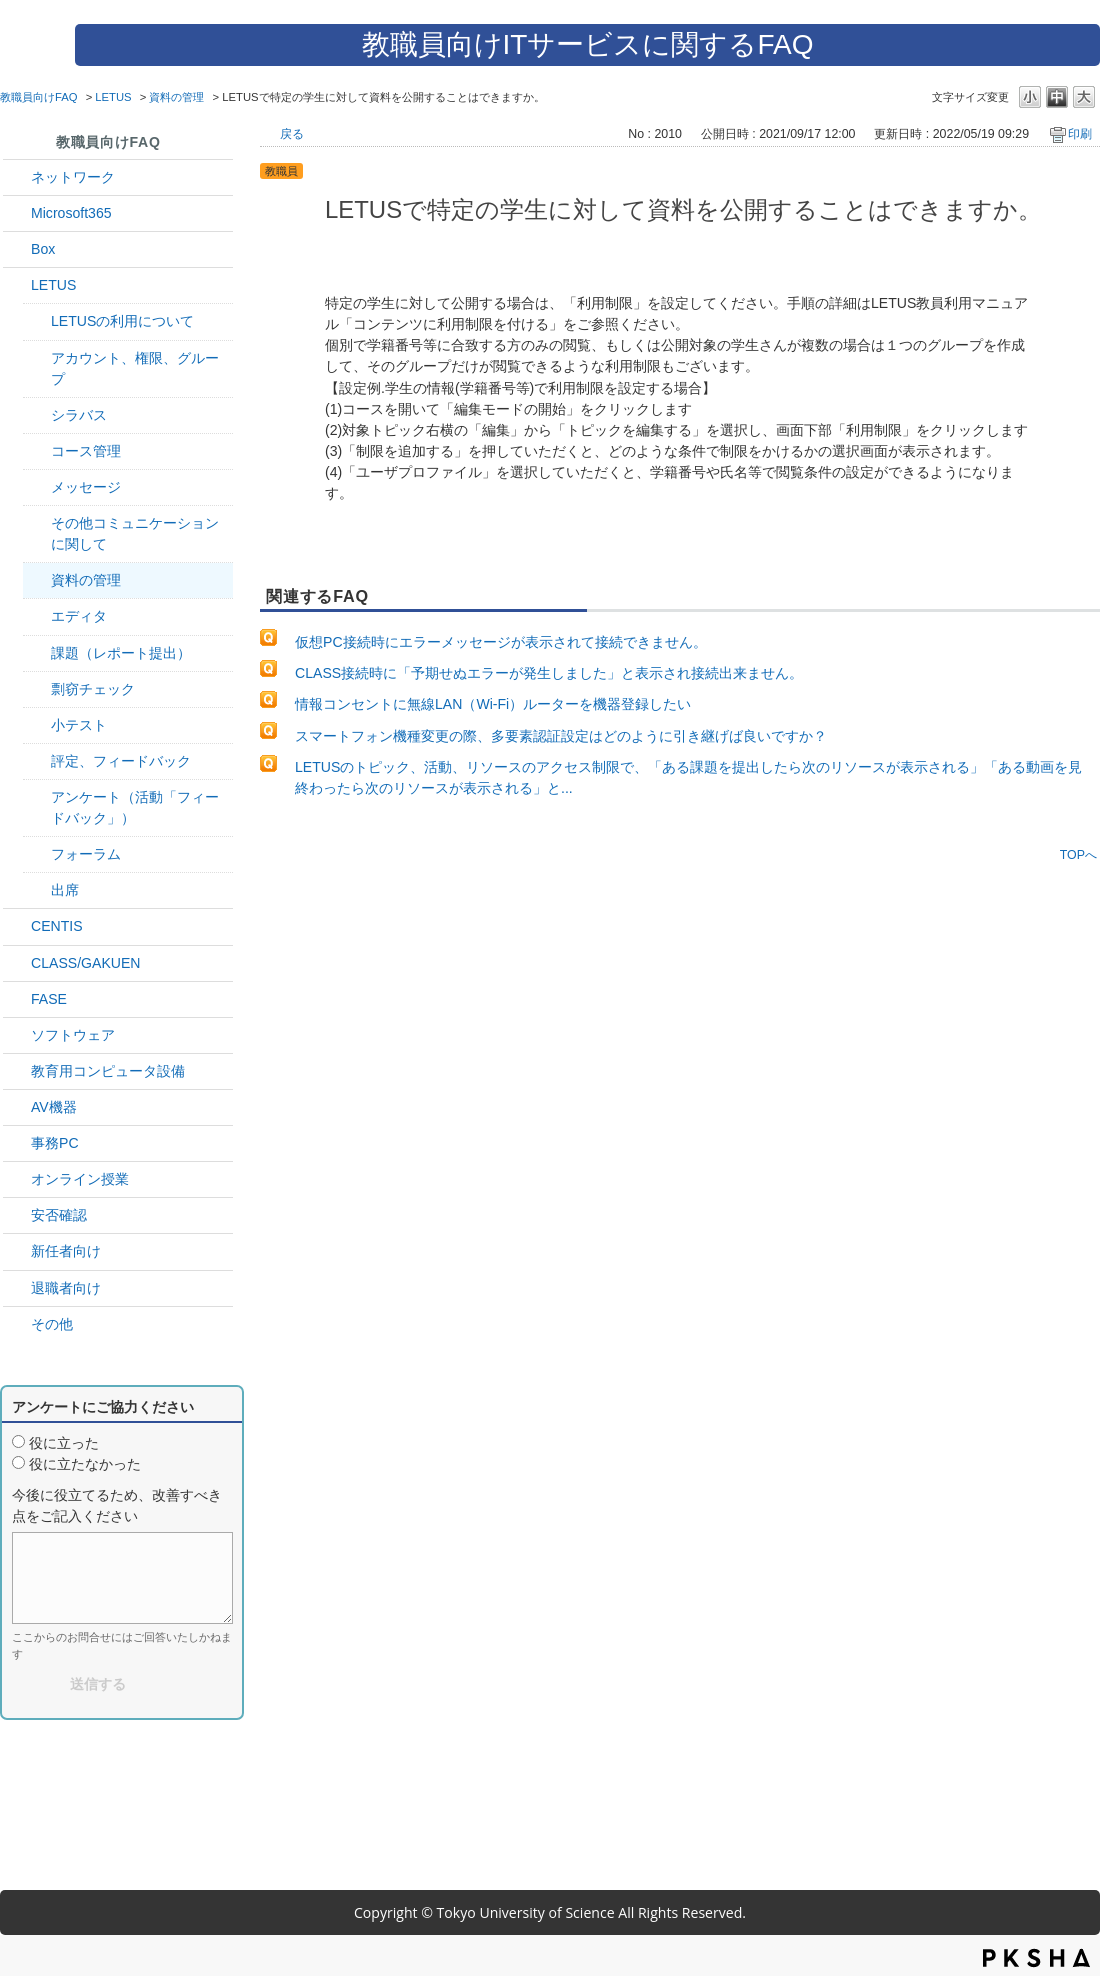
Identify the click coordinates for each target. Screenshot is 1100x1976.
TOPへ (1078, 854)
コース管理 (86, 451)
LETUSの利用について (122, 321)
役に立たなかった (85, 1464)
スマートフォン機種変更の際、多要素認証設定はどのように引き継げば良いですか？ (561, 736)
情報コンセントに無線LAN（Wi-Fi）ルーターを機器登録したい (493, 704)
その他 (52, 1324)
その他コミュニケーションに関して (135, 533)
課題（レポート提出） (121, 653)
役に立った (64, 1443)
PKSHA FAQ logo (1036, 1958)
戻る (292, 134)
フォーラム (86, 854)
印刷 (1080, 134)
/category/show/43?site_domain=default (17, 249)
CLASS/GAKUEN (86, 963)
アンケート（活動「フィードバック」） (135, 807)
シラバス (79, 415)
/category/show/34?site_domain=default (17, 177)
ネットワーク (73, 177)
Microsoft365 (71, 213)
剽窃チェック (93, 689)
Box (43, 249)
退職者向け (66, 1288)
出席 (65, 890)
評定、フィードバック (121, 761)
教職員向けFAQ (39, 97)
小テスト (79, 725)
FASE (49, 999)
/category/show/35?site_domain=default (17, 1143)
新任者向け (66, 1251)
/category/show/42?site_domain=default (17, 285)
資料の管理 (176, 97)
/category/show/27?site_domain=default (17, 999)
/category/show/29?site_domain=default (17, 213)
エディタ (79, 616)
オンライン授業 (80, 1179)
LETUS (113, 97)
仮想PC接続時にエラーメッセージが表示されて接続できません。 (501, 642)
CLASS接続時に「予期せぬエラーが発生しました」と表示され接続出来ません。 (549, 673)
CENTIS (57, 926)
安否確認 (59, 1215)
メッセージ (86, 487)
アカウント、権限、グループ (135, 368)
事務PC (55, 1143)
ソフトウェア (73, 1035)
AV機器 (54, 1107)
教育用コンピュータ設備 (108, 1071)
